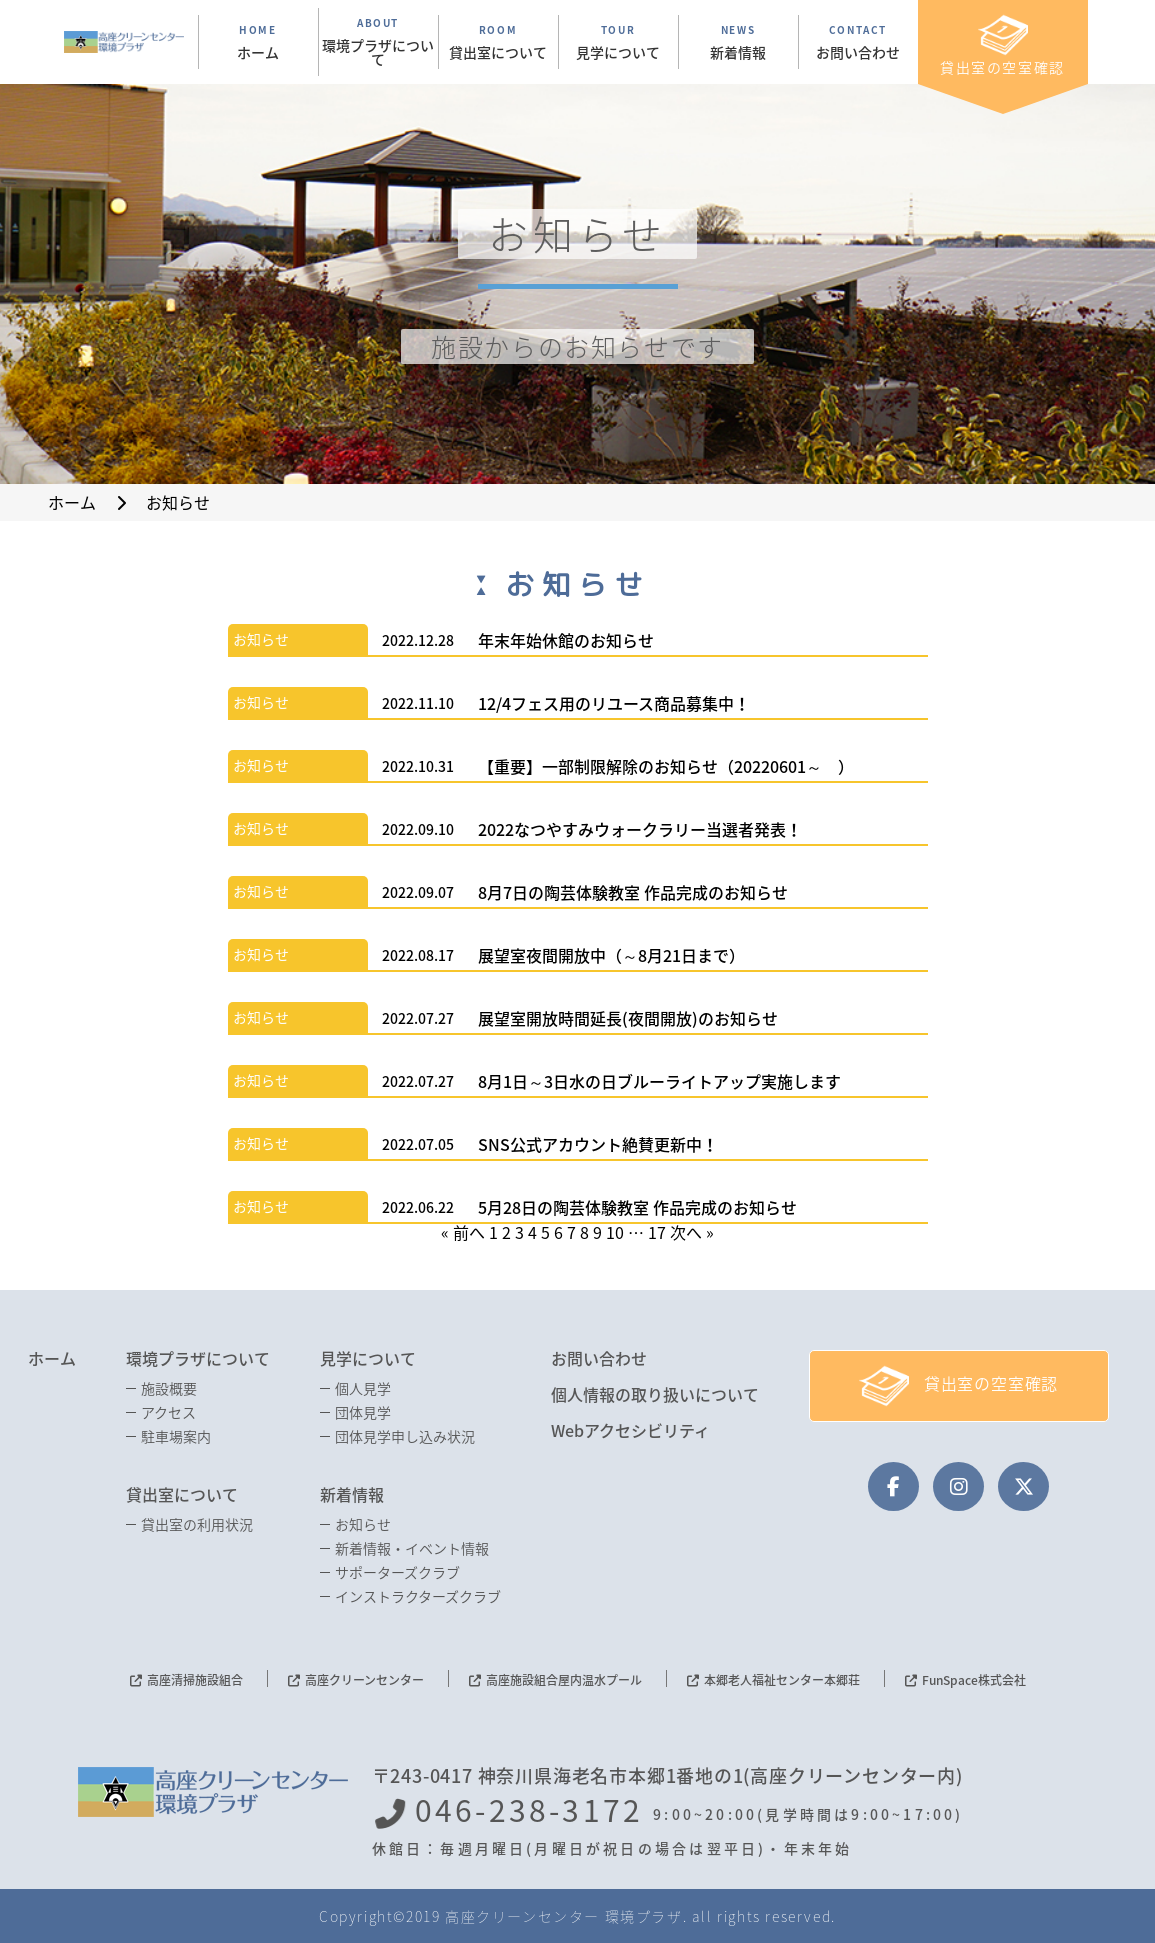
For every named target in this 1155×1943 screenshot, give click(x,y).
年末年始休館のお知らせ (566, 640)
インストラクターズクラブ (418, 1596)
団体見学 (363, 1412)
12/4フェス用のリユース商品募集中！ (614, 703)
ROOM (498, 42)
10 (615, 1232)
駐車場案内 (176, 1436)
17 (657, 1232)
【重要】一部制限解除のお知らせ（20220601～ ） (666, 766)
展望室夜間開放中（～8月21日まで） (611, 955)
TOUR (618, 42)
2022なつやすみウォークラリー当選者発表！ (640, 829)
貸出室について (182, 1494)
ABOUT (378, 42)
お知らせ (261, 639)
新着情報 (352, 1494)
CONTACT (858, 42)
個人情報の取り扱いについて (655, 1394)
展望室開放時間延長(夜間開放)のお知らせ (628, 1018)
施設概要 (169, 1388)
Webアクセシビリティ (630, 1430)
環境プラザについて (198, 1358)
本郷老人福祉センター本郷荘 (782, 1680)
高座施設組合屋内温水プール (564, 1680)
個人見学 (363, 1388)
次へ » (692, 1232)
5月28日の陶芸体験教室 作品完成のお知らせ (637, 1207)
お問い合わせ (599, 1358)
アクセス (168, 1412)
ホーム (52, 1358)
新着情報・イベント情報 (412, 1548)
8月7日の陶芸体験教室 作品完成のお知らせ (633, 892)
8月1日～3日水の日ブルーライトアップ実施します (659, 1081)
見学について (368, 1358)
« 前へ (463, 1232)
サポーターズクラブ (397, 1572)
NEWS (738, 42)
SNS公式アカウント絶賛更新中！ (598, 1144)
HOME (258, 42)
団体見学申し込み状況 (405, 1436)
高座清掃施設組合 (195, 1680)
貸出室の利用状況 (197, 1524)
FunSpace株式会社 (974, 1680)
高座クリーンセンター (364, 1680)
